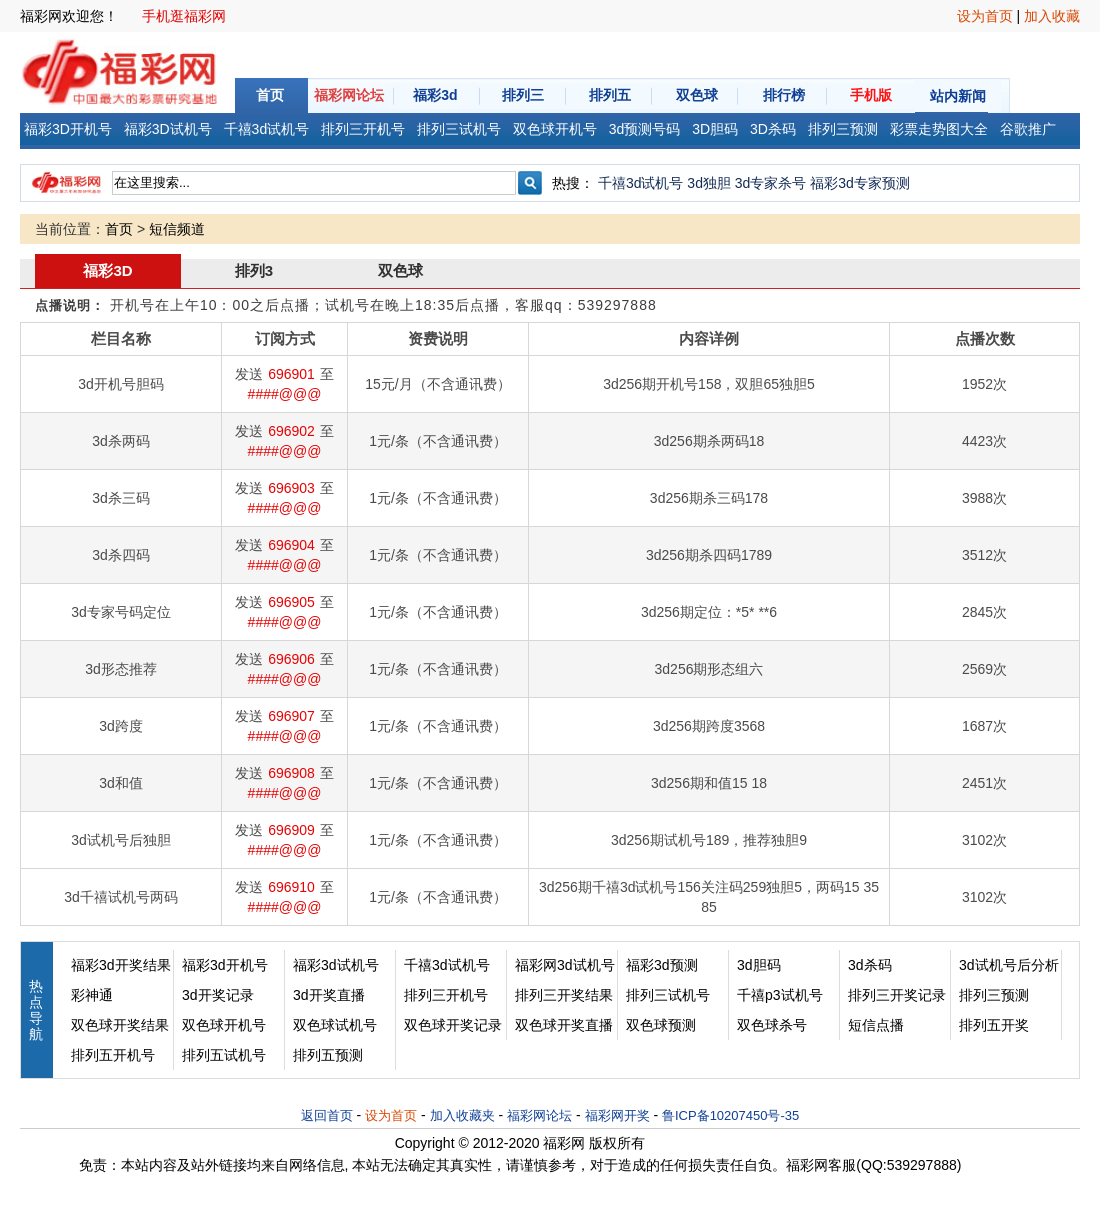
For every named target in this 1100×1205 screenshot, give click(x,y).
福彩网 (564, 1143)
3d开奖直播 (329, 995)
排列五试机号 (224, 1055)
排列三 (523, 95)
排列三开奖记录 (897, 995)
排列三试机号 (668, 995)
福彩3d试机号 (336, 965)
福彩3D (107, 270)
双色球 (697, 95)
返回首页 (327, 1115)
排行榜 (784, 95)
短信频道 (177, 229)
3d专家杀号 (771, 183)
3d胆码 (759, 965)
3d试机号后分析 (1009, 965)
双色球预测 (661, 1025)
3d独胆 (709, 183)
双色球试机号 (335, 1025)
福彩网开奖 (617, 1115)
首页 (270, 95)
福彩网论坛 (349, 95)
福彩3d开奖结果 (121, 965)
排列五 (610, 95)
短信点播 (876, 1025)
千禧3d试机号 (641, 183)
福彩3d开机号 (225, 965)
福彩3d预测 (662, 965)
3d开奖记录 (218, 995)
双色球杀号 (772, 1025)
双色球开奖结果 (120, 1025)
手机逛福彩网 (184, 16)
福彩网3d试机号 (565, 965)
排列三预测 (994, 995)
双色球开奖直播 (564, 1025)
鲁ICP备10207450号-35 (730, 1115)
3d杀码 (870, 965)
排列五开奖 (994, 1025)
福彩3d (435, 95)
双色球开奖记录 (453, 1025)
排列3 (254, 270)
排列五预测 (328, 1055)
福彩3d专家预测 (860, 183)
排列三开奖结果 (564, 995)
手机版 (871, 95)
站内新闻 (958, 96)
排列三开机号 (446, 995)
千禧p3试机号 (780, 995)
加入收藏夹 (462, 1115)
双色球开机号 (224, 1025)
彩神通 (92, 995)
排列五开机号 (113, 1055)
